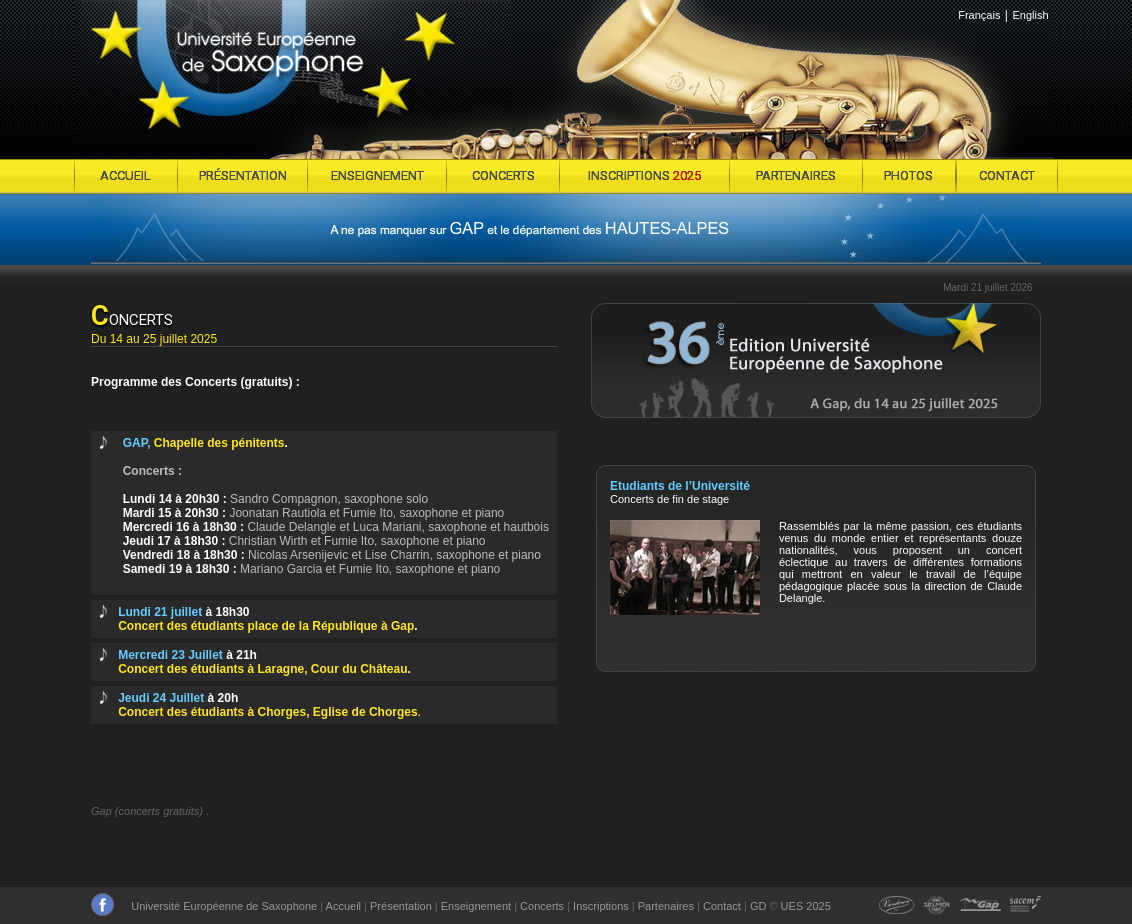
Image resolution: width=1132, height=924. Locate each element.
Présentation (401, 906)
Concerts (542, 906)
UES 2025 (806, 906)
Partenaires (666, 906)
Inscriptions (601, 906)
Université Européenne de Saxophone (224, 906)
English (1030, 15)
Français (979, 15)
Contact (722, 906)
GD (758, 906)
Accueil (343, 906)
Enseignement (476, 906)
